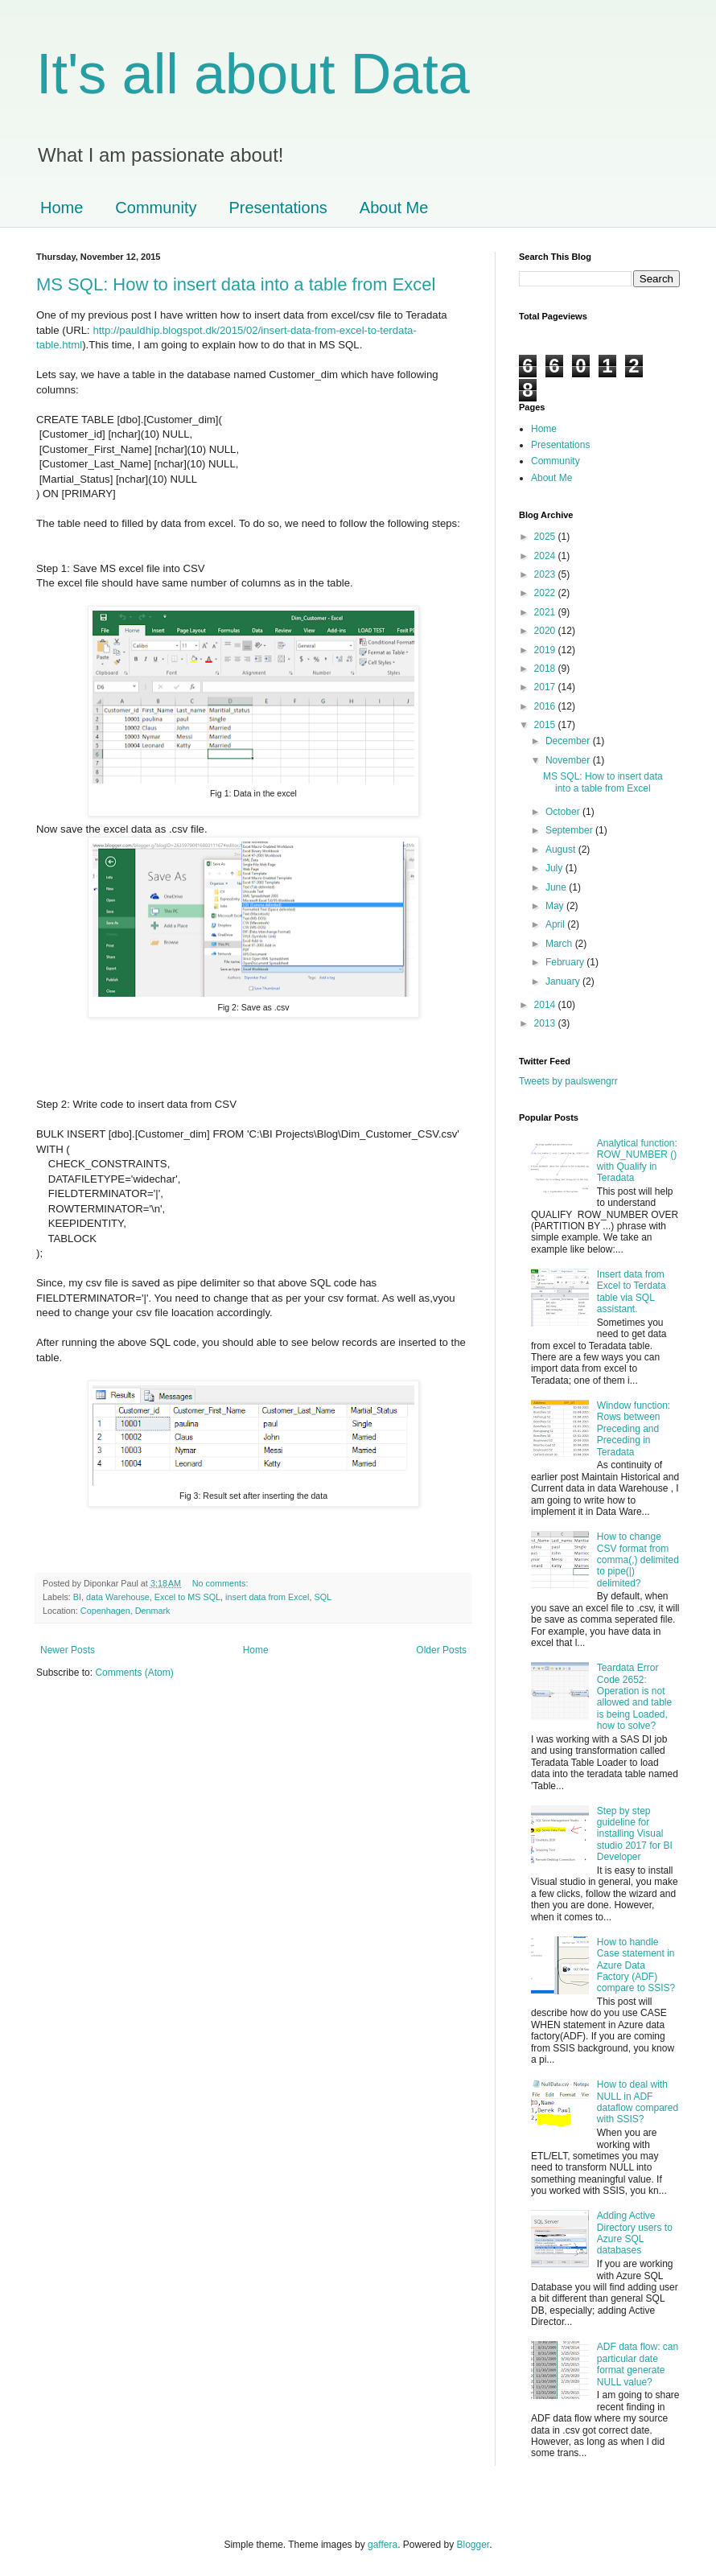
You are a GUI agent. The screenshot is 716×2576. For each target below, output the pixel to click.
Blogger (473, 2544)
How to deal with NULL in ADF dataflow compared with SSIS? (637, 2102)
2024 (546, 556)
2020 (546, 630)
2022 (546, 593)
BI (77, 1597)
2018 (546, 668)
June (557, 887)
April (556, 924)
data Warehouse (118, 1597)
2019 (546, 650)
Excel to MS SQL (187, 1597)
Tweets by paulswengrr (568, 1081)
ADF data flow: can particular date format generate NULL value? (637, 2364)
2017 (546, 687)
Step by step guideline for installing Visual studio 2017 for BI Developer (635, 1834)
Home (61, 207)
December (569, 741)
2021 (546, 612)
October (563, 811)
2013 (546, 1023)
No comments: (221, 1583)
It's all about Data (253, 74)
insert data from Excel (267, 1597)
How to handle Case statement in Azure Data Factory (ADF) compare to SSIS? (636, 1965)
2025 (546, 536)
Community (155, 207)
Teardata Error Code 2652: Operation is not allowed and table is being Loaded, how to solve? (634, 1696)
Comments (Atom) (134, 1672)
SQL (323, 1597)
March (560, 943)
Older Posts (441, 1650)
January (563, 981)
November (569, 760)
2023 (546, 574)
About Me (394, 207)
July (555, 868)
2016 (546, 706)
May (555, 905)
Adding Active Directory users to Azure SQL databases (635, 2233)
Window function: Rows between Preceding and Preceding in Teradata (633, 1429)
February (565, 962)
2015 (546, 724)
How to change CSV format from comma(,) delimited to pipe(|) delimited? (638, 1560)
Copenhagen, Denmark (125, 1610)
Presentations (278, 207)
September (570, 830)
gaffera (382, 2544)
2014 (546, 1004)
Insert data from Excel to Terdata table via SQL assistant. (631, 1292)
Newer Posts (67, 1650)
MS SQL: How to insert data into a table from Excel (235, 284)
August (561, 849)
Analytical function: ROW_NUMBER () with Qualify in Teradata (637, 1160)
